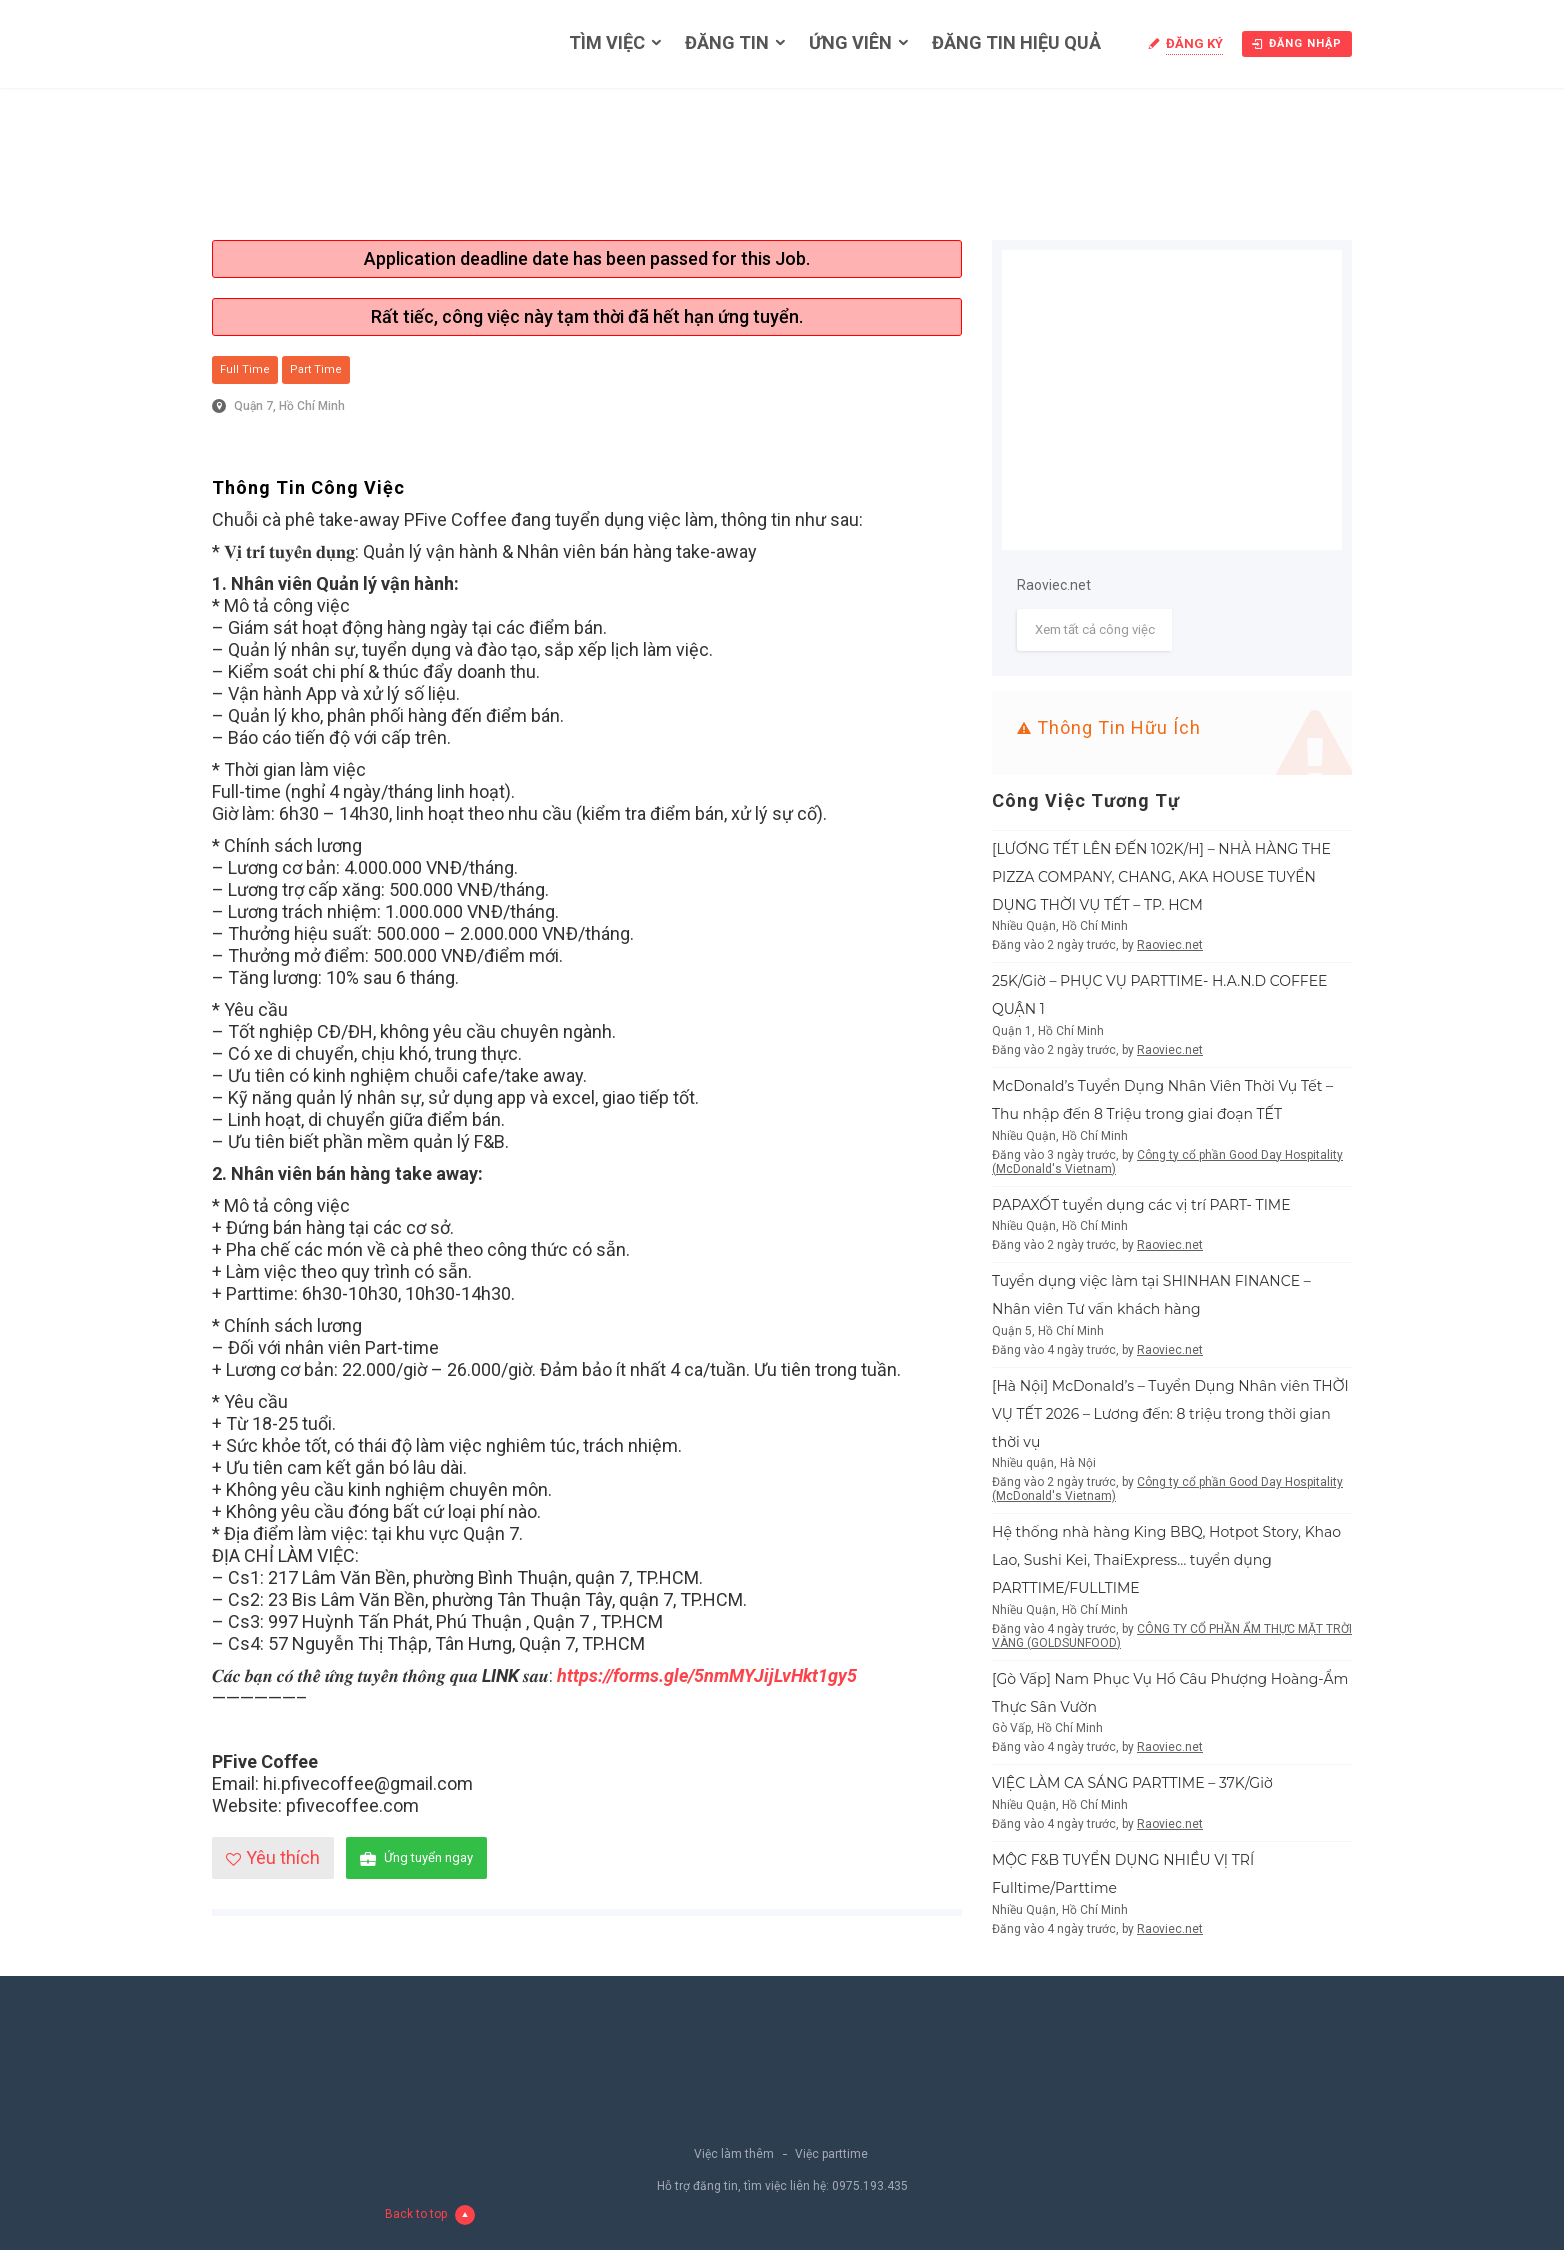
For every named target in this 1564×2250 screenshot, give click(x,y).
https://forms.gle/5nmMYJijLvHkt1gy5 (707, 1675)
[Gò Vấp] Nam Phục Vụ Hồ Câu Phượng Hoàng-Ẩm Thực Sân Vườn (1170, 1693)
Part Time (316, 369)
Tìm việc (607, 42)
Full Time (245, 369)
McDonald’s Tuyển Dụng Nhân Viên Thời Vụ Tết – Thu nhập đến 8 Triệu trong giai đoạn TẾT (1162, 1100)
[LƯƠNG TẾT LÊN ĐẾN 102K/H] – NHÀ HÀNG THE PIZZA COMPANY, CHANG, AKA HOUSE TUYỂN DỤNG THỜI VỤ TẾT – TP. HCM (1161, 877)
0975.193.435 (870, 2186)
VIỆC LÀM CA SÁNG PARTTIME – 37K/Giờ (1132, 1783)
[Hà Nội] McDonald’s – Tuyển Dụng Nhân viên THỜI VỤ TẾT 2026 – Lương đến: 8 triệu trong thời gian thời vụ (1170, 1414)
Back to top (430, 2215)
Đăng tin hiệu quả (1016, 42)
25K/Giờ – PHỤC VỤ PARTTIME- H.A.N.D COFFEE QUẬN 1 (1159, 995)
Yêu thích (273, 1857)
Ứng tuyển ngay (416, 1858)
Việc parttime (831, 2154)
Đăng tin (727, 42)
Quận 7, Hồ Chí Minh (289, 406)
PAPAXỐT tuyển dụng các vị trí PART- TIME (1141, 1205)
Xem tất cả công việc (1095, 629)
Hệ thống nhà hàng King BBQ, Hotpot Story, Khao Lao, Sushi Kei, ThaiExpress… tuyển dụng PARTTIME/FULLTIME (1166, 1560)
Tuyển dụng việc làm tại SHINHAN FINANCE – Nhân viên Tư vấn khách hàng (1151, 1295)
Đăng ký (1194, 43)
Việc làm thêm (734, 2154)
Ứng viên (850, 42)
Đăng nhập (1297, 43)
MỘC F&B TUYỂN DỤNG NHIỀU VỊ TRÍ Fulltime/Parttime (1123, 1874)
